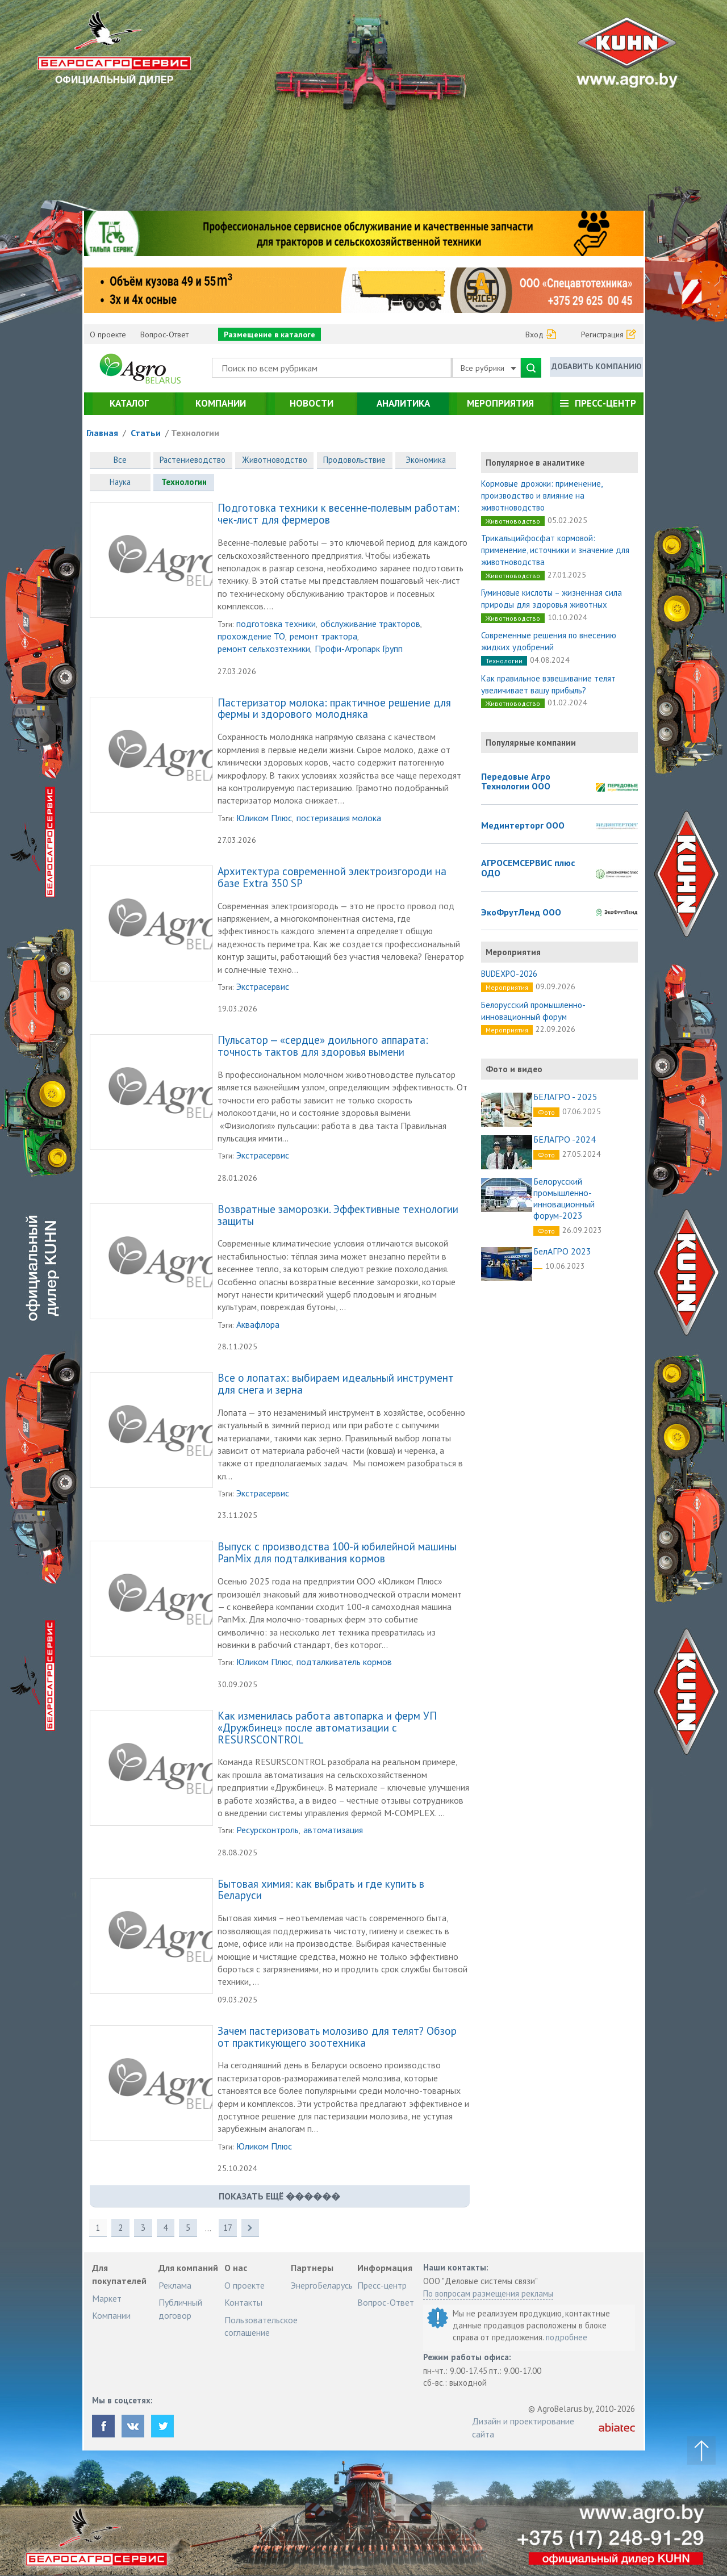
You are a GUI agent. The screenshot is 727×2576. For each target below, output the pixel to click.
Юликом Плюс (264, 818)
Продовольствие (356, 460)
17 (228, 2228)
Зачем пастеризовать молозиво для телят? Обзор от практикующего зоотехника (337, 2038)
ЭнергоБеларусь (322, 2285)
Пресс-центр (605, 403)
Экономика (428, 460)
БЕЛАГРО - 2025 (565, 1096)
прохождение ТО (251, 636)
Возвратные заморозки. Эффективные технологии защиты (338, 1216)
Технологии (195, 432)
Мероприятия (500, 403)
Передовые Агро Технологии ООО (515, 782)
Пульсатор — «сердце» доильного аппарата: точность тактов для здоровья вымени (323, 1047)
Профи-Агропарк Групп (359, 649)
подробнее (566, 2337)
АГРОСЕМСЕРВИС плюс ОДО (528, 868)
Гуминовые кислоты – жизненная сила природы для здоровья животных (551, 598)
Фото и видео (514, 1069)
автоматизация (333, 1831)
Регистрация (602, 334)
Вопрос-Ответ (164, 334)
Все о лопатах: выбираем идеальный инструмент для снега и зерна (336, 1385)
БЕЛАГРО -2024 (564, 1139)
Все (120, 460)
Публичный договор (180, 2310)
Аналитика (403, 403)
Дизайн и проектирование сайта (523, 2428)
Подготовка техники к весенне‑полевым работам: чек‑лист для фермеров (338, 515)
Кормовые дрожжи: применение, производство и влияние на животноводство (541, 495)
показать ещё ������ (279, 2196)
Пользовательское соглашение (261, 2327)
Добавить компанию (596, 367)
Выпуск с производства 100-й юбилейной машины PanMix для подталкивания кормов (337, 1554)
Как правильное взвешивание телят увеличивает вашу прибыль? (548, 684)
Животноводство (275, 460)
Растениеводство (193, 460)
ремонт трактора (323, 636)
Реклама (174, 2285)
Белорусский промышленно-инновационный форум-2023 (564, 1198)
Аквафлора (257, 1325)
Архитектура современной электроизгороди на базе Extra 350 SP (332, 878)
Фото (546, 1112)
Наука (120, 483)
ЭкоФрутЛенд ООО (521, 913)
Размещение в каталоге (269, 334)
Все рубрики (488, 368)
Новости (311, 403)
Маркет (107, 2299)
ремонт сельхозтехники (264, 649)
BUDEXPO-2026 (509, 973)
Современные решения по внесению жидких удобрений (548, 641)
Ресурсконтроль (267, 1831)
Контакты (243, 2303)
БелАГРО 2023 (562, 1251)
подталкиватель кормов (344, 1662)
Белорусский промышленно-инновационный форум (533, 1011)
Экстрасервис (262, 987)
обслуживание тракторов (370, 624)
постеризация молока (338, 818)
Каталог (129, 403)
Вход (534, 334)
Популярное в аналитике (535, 462)
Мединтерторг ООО (523, 826)
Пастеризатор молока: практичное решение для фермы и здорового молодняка (334, 709)
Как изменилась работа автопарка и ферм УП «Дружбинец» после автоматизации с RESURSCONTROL (327, 1729)
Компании (220, 403)
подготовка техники (276, 624)
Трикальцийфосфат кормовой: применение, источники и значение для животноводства (555, 550)
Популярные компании (531, 742)
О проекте (108, 334)
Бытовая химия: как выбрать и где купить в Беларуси (321, 1891)
